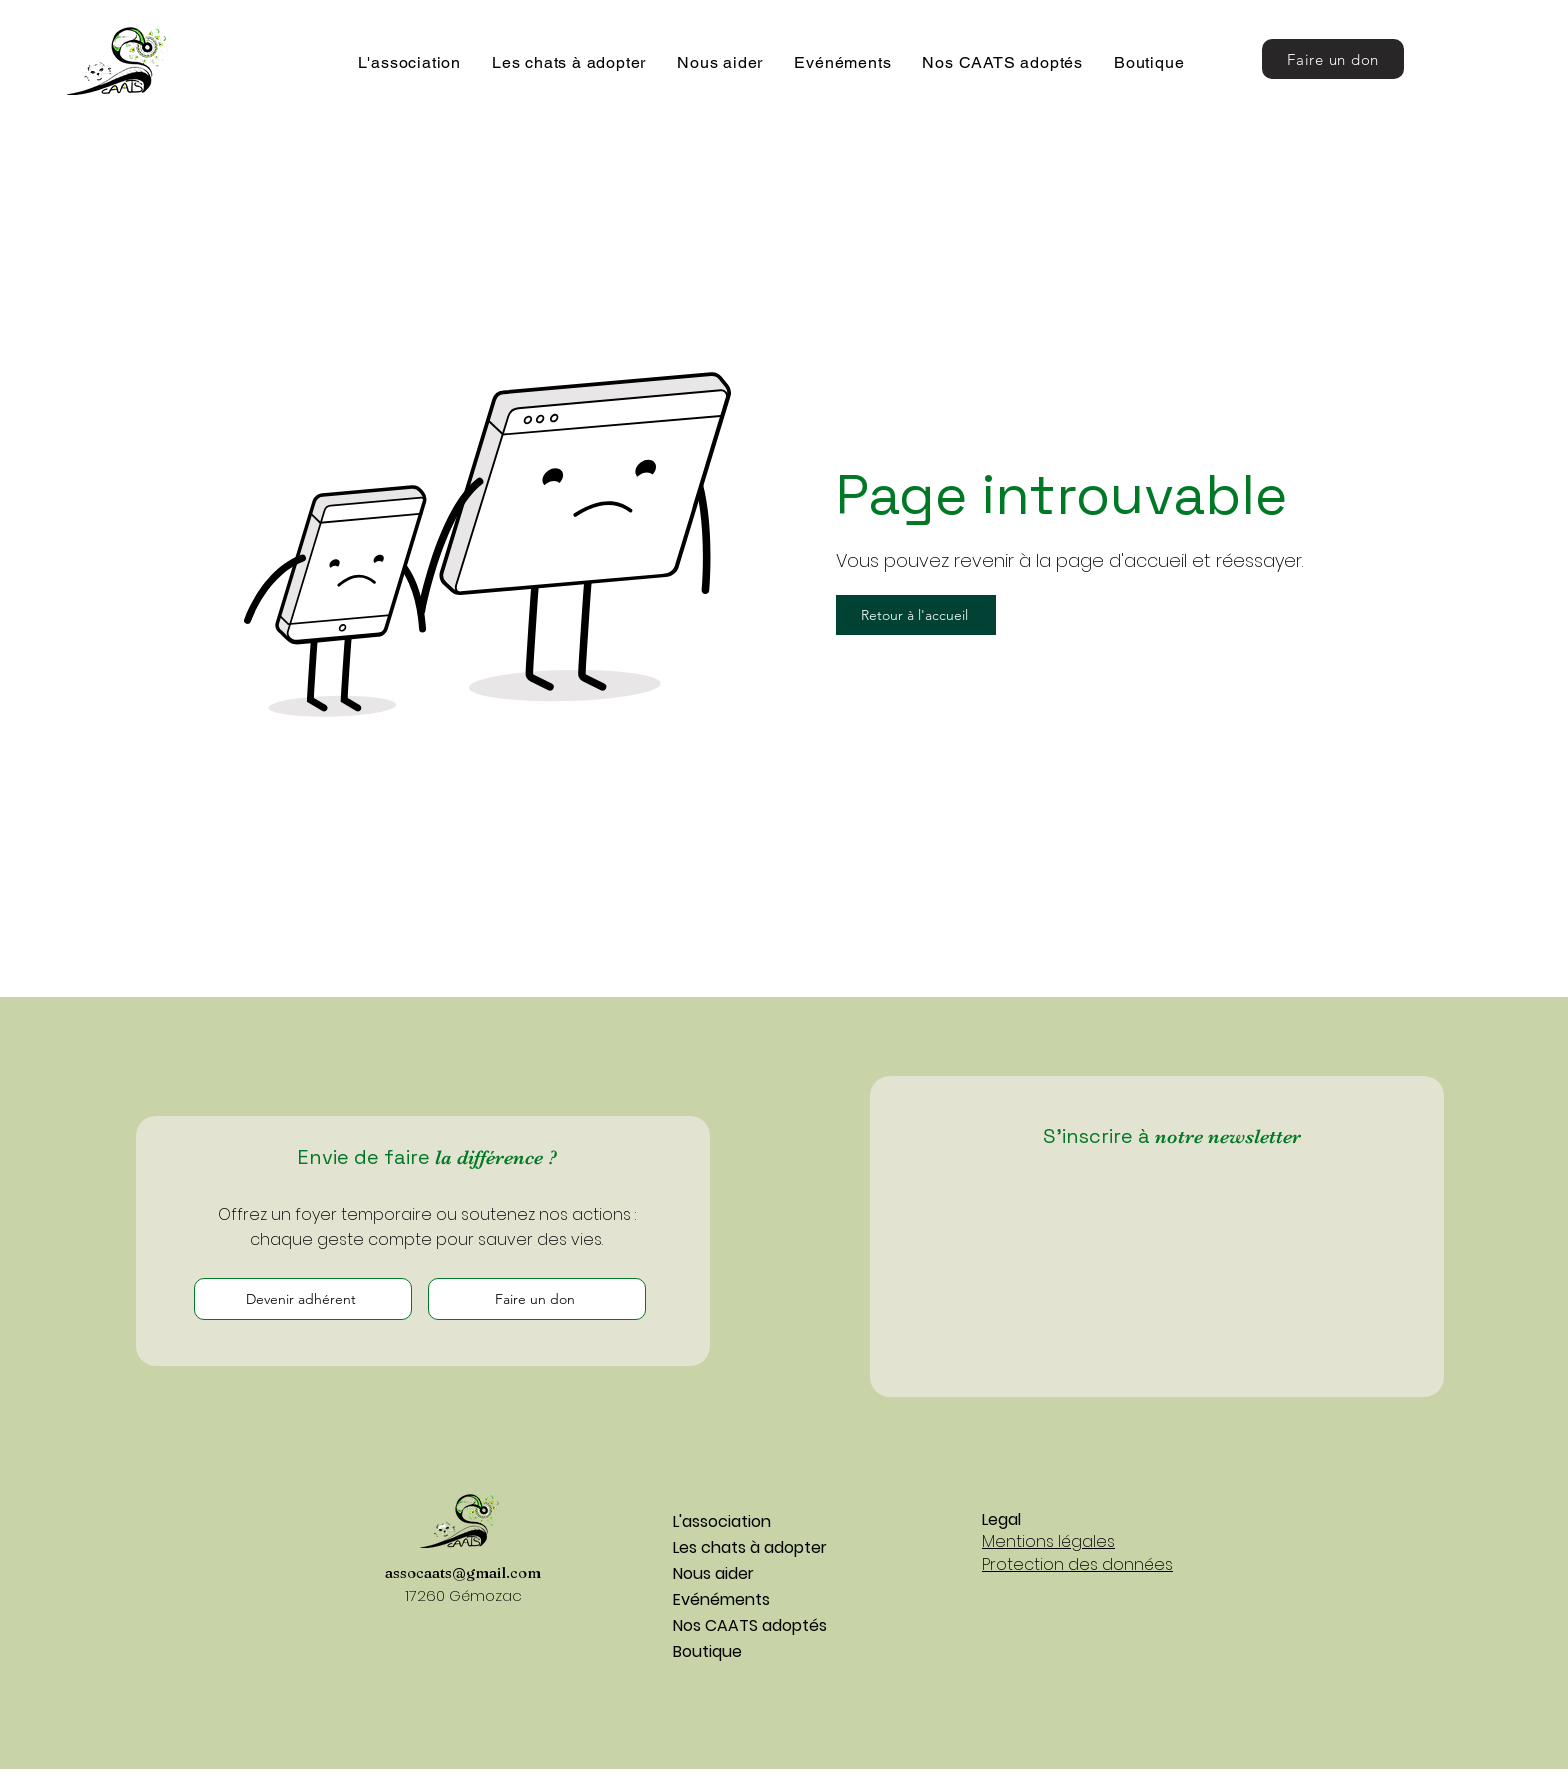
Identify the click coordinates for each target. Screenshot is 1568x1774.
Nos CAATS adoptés (743, 1625)
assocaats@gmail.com (463, 1572)
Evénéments (721, 1599)
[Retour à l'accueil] (916, 615)
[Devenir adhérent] (303, 1299)
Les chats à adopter (743, 1547)
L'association (722, 1521)
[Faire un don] (1333, 59)
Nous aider (713, 1573)
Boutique (707, 1651)
